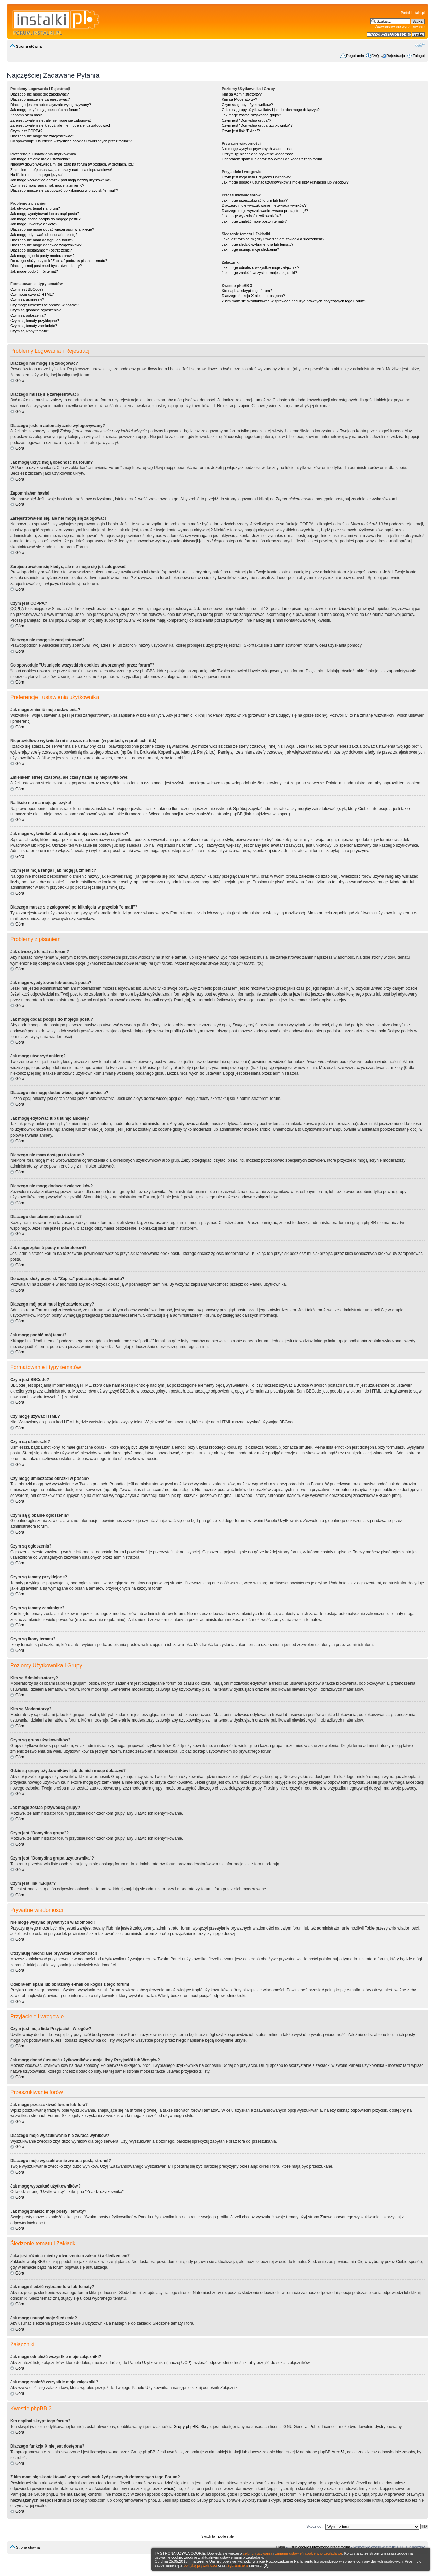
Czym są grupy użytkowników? (247, 105)
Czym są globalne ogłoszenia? (35, 310)
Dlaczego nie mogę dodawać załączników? (46, 245)
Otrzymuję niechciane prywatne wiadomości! (258, 154)
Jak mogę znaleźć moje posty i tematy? (254, 221)
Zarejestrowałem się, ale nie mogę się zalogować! (51, 120)
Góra (19, 380)
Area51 (338, 2452)
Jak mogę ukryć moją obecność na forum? (45, 110)
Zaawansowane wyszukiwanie (400, 26)
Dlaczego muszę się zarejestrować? (40, 99)
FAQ (375, 56)
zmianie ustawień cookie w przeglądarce (308, 2553)
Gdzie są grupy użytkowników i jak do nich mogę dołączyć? (271, 110)
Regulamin (355, 56)
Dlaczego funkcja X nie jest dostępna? (253, 296)
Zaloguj (419, 56)
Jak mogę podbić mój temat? (34, 271)
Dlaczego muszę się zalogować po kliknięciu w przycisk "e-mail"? (64, 190)
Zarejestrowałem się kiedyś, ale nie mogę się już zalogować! (60, 125)
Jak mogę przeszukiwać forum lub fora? (255, 200)
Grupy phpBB (186, 2426)
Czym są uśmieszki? (27, 299)
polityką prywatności (200, 2565)
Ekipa (280, 2547)
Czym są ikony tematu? (29, 331)
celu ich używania (257, 2553)
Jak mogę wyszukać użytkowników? (251, 216)
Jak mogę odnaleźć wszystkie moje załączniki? (260, 267)
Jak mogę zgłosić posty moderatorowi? (42, 256)
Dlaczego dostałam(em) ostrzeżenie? (41, 250)
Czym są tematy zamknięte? (33, 326)
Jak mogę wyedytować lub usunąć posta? (44, 214)
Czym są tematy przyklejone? (34, 320)
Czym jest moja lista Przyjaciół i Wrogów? (256, 177)
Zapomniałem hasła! (27, 115)
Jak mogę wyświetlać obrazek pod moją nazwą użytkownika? (60, 180)
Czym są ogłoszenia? (28, 315)
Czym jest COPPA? (26, 131)
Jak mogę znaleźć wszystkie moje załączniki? (259, 273)
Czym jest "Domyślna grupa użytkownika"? (257, 125)
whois (169, 2488)
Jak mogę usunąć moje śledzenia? (250, 249)
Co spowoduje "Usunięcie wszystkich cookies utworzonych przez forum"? (71, 141)
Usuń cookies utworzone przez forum (319, 2547)
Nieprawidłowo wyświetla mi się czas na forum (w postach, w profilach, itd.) (72, 164)
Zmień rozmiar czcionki (420, 45)
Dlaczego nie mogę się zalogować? (39, 94)
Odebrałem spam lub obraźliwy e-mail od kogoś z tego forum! (272, 159)
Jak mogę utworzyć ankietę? (33, 224)
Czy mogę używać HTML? (32, 294)
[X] (266, 2565)
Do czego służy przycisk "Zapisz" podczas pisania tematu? (58, 261)
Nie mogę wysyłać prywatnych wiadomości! (257, 148)
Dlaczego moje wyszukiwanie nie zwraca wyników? (264, 205)
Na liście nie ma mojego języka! (36, 175)
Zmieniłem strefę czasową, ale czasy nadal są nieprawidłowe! (61, 170)
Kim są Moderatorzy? (239, 99)
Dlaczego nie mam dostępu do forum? (41, 240)
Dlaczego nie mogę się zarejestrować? (42, 136)
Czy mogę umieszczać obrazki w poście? (44, 305)
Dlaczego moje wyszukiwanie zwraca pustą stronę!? (265, 211)
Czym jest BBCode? (27, 289)
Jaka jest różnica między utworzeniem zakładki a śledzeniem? (273, 239)
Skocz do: (314, 2526)
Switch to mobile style (217, 2536)
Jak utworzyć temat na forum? (35, 208)
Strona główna (29, 46)
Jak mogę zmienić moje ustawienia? (40, 159)
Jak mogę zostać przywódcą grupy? (251, 115)
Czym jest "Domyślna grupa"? (246, 120)
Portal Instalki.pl (413, 13)
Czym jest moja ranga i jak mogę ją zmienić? (47, 185)
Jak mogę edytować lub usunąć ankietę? (43, 234)
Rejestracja (395, 56)
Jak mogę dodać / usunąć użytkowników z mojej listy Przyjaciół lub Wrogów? (285, 182)
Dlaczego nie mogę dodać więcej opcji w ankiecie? (52, 229)
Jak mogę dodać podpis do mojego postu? (45, 219)
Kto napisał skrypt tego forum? (247, 291)
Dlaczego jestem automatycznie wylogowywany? (50, 105)
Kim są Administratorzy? (242, 94)
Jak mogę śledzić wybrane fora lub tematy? (257, 244)
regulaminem (237, 2565)
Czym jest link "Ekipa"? (241, 131)
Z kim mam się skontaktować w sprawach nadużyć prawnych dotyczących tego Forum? (294, 301)
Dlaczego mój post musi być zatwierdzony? (46, 266)
